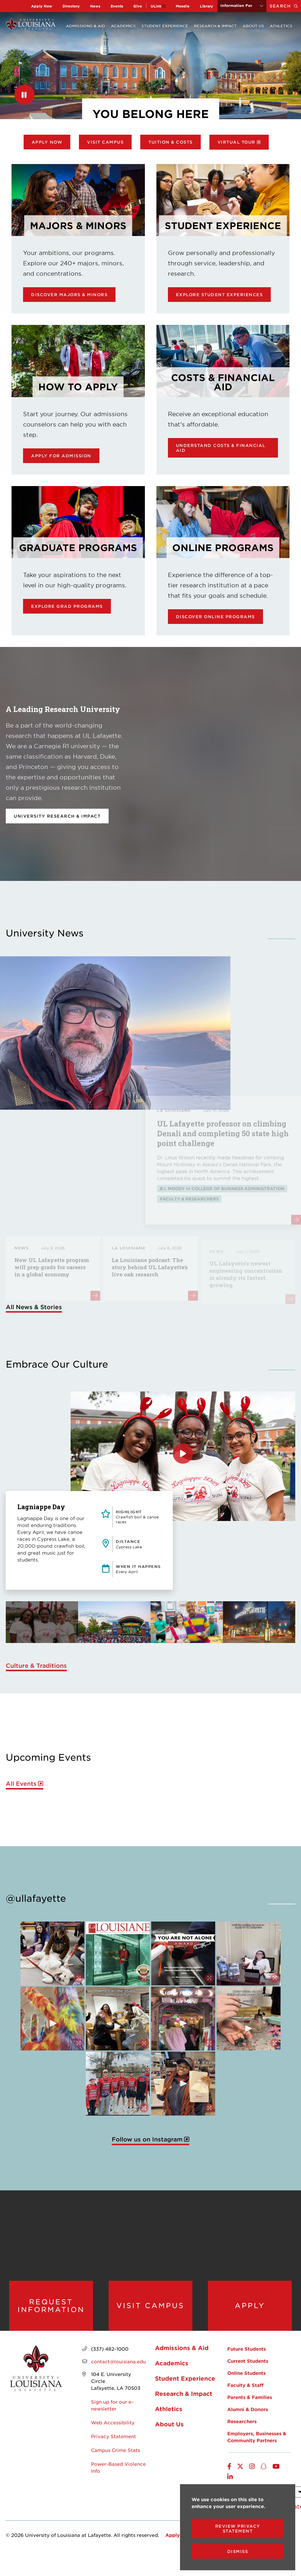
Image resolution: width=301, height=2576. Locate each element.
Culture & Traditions (36, 1665)
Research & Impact (215, 26)
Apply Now (41, 6)
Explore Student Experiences (219, 294)
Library (206, 6)
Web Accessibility (113, 2422)
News (95, 6)
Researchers (242, 2421)
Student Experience (164, 26)
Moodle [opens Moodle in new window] (183, 6)
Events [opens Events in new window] (117, 6)
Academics (123, 26)
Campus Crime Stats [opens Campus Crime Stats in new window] (115, 2450)
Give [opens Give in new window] (137, 6)
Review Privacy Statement (237, 2528)
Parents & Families (249, 2397)
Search (285, 5)
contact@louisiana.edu (118, 2361)
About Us (253, 26)
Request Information (51, 2306)
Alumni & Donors (247, 2409)
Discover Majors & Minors (69, 294)
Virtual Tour (236, 142)
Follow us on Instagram (147, 2139)
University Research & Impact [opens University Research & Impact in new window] (57, 816)
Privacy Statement (113, 2436)
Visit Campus (105, 142)
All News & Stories (34, 1307)
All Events (21, 1784)
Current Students (247, 2361)
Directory (71, 6)
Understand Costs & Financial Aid (221, 448)
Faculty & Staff (245, 2385)
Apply (250, 2305)
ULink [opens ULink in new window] (156, 6)
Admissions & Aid (85, 26)
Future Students (246, 2349)
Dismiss (237, 2551)
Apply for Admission (61, 455)
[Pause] (24, 95)
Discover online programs (215, 616)
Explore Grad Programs (67, 606)
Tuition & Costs (170, 142)
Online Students (246, 2373)
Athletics (281, 26)
